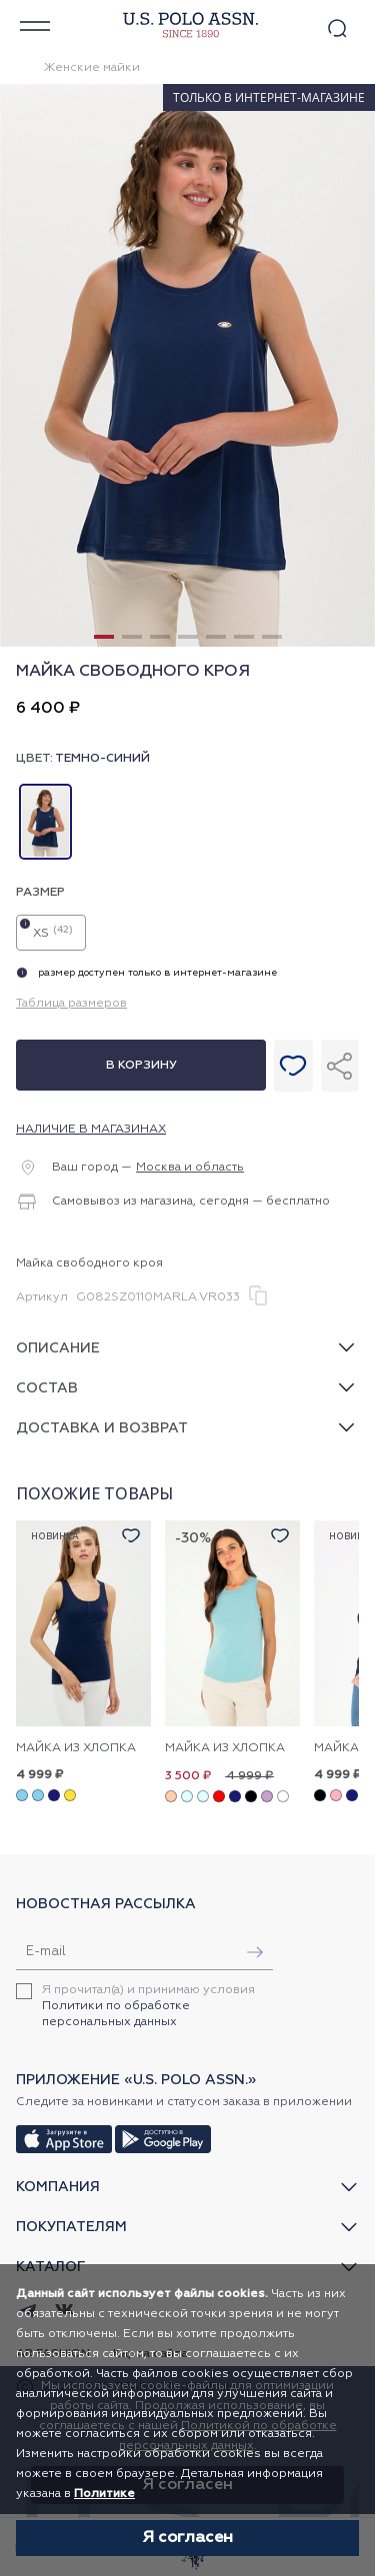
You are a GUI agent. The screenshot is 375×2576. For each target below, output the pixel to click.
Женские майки (92, 68)
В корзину (141, 1066)
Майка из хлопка (76, 1748)
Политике (104, 2494)
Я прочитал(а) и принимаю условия (148, 2006)
